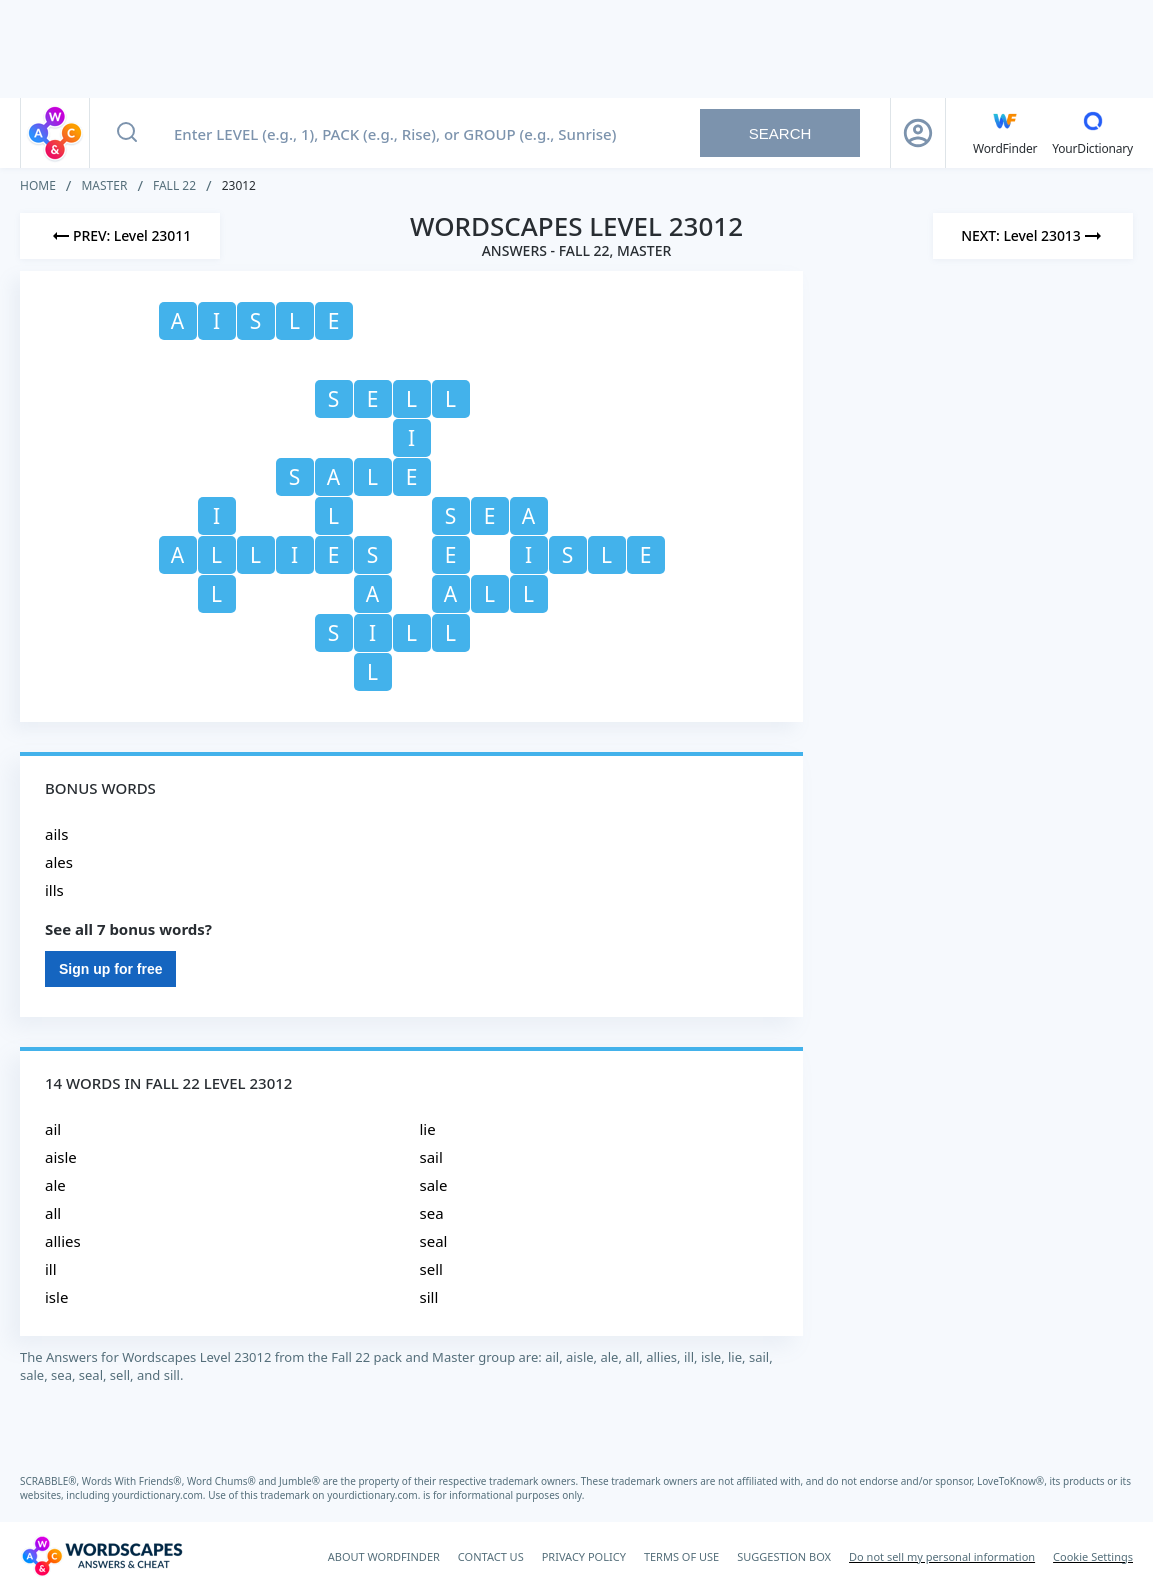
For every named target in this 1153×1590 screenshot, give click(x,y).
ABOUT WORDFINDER (384, 1556)
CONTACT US (491, 1556)
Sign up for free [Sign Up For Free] (110, 969)
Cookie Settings (1093, 1556)
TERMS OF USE (681, 1556)
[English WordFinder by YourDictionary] (1005, 133)
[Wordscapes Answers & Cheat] (102, 1556)
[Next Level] (1033, 236)
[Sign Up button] (918, 133)
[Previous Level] (120, 236)
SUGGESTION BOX (784, 1556)
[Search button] (127, 133)
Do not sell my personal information (942, 1556)
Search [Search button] (780, 133)
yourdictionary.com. (160, 1495)
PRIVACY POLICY (584, 1556)
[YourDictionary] (1092, 133)
